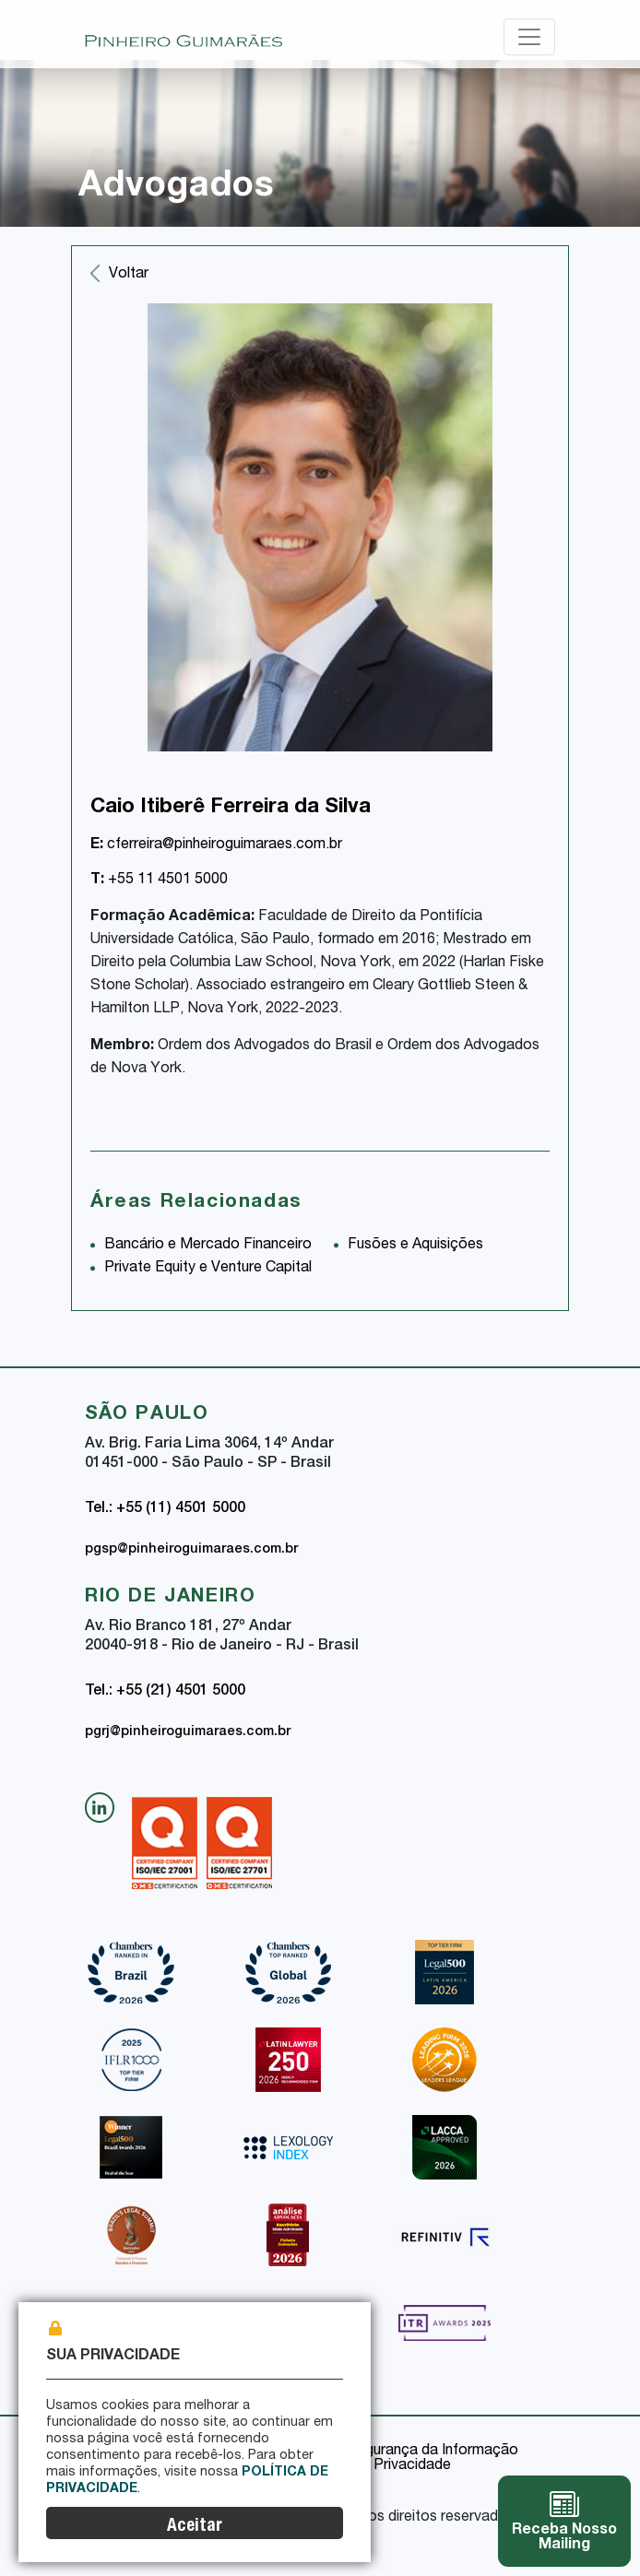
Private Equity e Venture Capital (208, 1268)
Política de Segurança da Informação (395, 2451)
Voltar (128, 274)
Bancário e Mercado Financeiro (208, 1245)
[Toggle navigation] (529, 36)
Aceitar (194, 2526)
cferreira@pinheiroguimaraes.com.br (216, 845)
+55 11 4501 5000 (159, 880)
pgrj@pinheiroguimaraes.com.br (187, 1732)
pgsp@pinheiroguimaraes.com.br (191, 1549)
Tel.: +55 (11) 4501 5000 (165, 1509)
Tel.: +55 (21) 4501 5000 (165, 1691)
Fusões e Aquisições (415, 1245)
